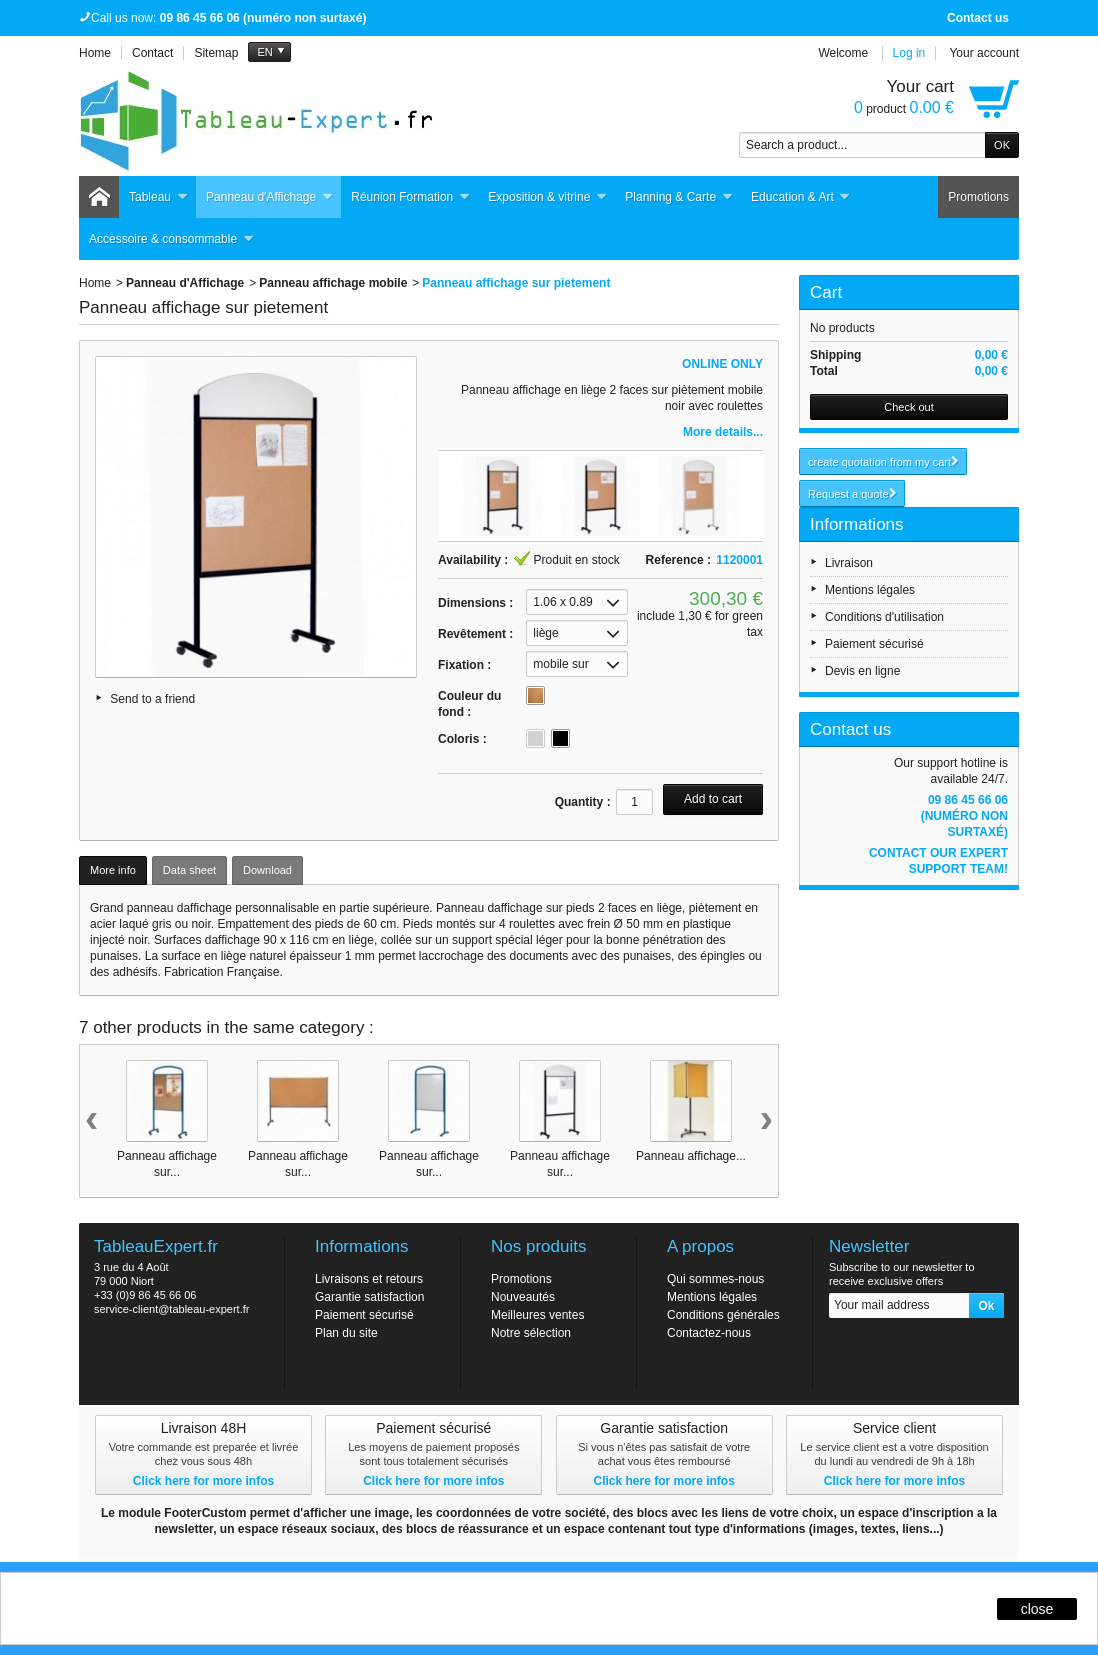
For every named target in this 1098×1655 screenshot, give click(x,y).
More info (113, 870)
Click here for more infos (203, 1481)
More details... (723, 432)
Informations (857, 524)
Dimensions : (475, 603)
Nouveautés (523, 1297)
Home (95, 283)
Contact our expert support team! (938, 861)
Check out (909, 407)
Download (267, 870)
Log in (909, 53)
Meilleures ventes (537, 1315)
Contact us (978, 18)
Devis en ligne (862, 671)
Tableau (158, 197)
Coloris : (462, 739)
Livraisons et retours (369, 1279)
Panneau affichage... (691, 1156)
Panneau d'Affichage (269, 197)
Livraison (849, 563)
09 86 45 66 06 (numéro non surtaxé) (964, 816)
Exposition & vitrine (547, 197)
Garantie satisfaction (369, 1297)
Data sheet (189, 870)
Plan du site (346, 1333)
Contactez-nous (709, 1333)
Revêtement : (475, 634)
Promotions (978, 197)
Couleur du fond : (469, 704)
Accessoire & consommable (171, 239)
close (1037, 1609)
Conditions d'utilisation (884, 617)
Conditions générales (723, 1315)
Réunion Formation (410, 197)
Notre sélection (531, 1333)
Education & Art (801, 197)
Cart (826, 292)
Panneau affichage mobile (333, 283)
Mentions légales (870, 590)
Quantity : (583, 802)
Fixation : (464, 665)
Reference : (678, 560)
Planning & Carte (679, 197)
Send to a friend (152, 699)
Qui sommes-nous (715, 1279)
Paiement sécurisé (874, 644)
